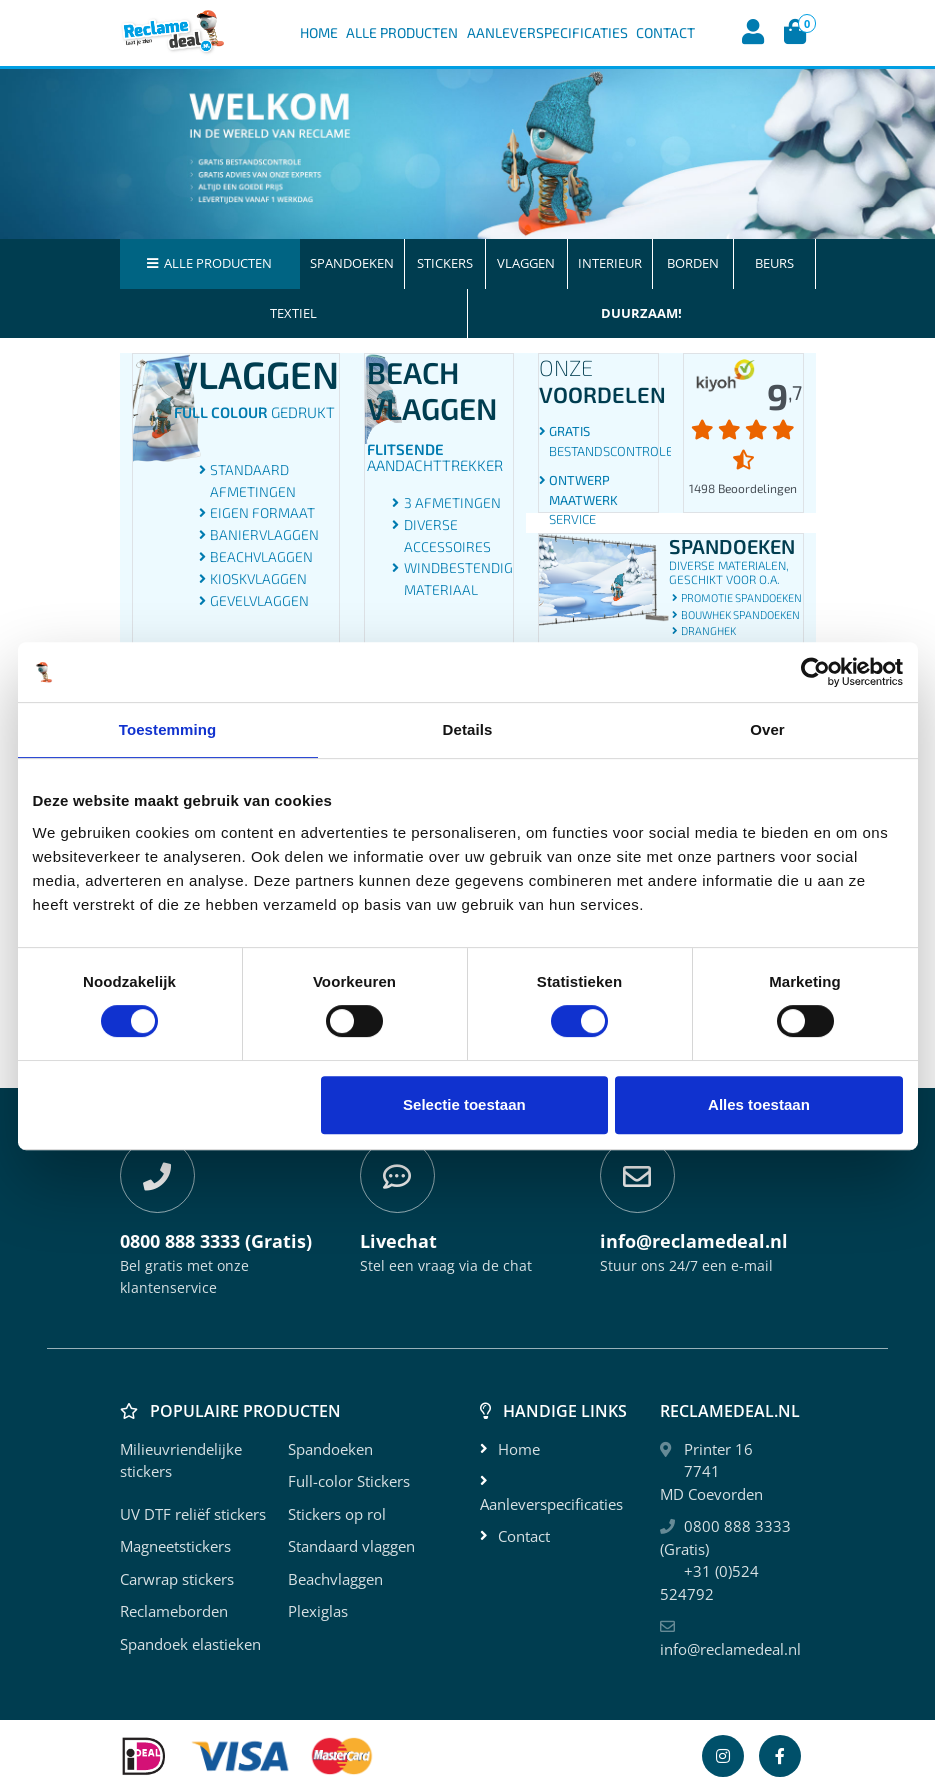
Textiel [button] (293, 313)
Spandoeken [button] (352, 263)
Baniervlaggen (264, 534)
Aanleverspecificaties (547, 32)
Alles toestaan (759, 1104)
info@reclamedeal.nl (730, 1649)
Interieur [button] (610, 263)
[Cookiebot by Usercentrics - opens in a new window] (815, 672)
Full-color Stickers (349, 1481)
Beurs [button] (774, 263)
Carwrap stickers (177, 1579)
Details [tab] (468, 729)
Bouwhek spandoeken (740, 614)
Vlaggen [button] (526, 263)
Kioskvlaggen (258, 578)
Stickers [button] (445, 263)
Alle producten (209, 263)
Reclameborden (174, 1611)
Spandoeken (330, 1449)
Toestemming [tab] (168, 729)
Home (319, 32)
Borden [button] (693, 263)
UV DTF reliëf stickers (193, 1514)
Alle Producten (402, 32)
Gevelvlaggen (259, 600)
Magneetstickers (175, 1546)
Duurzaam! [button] (641, 313)
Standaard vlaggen (351, 1546)
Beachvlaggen (261, 556)
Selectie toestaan (464, 1104)
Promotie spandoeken (741, 597)
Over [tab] (767, 729)
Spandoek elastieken (190, 1644)
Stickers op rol (337, 1514)
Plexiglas (318, 1611)
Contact (665, 32)
